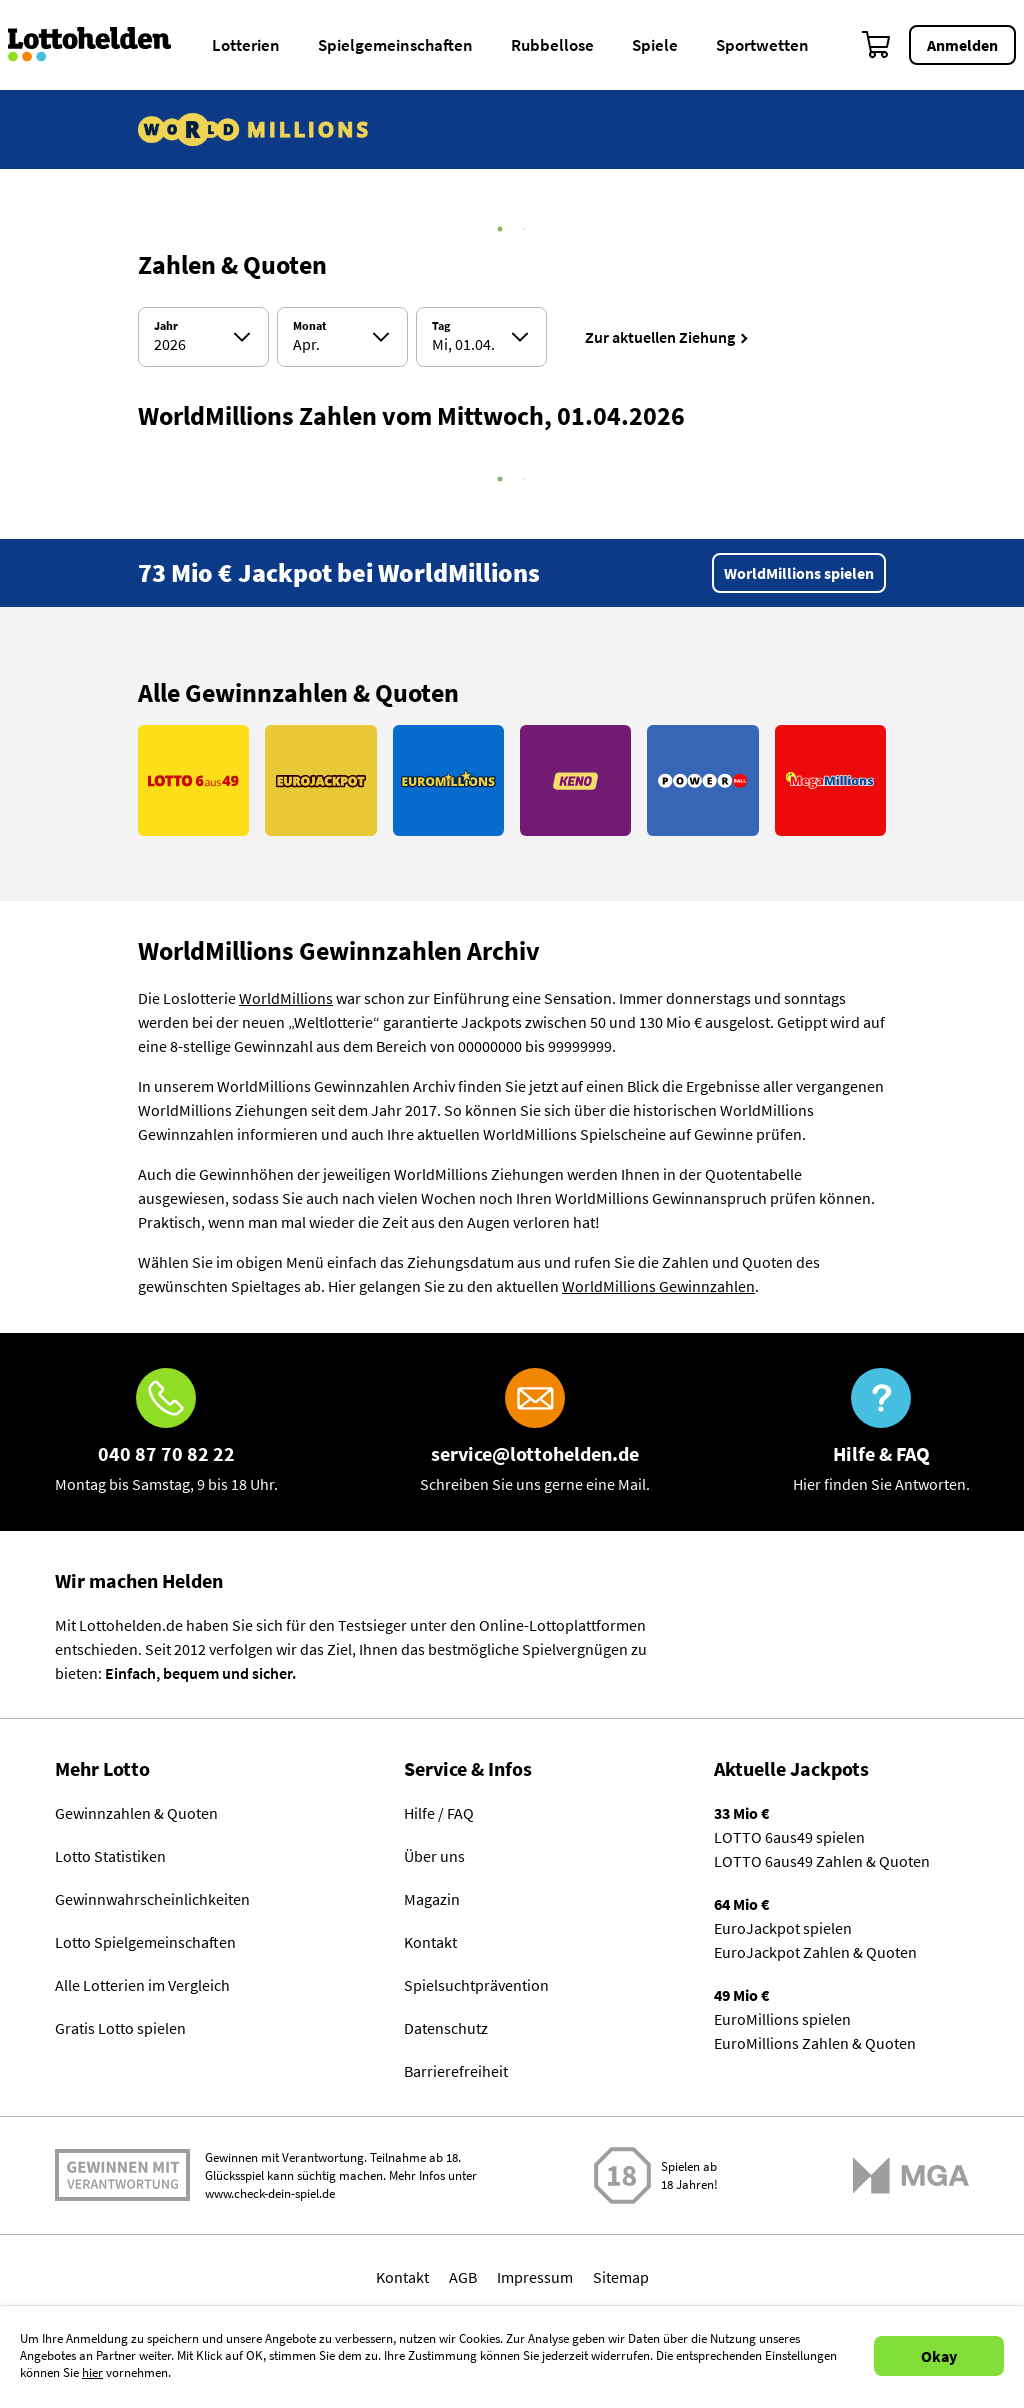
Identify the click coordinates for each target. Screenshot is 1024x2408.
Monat (310, 326)
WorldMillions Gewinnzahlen (658, 1286)
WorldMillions (286, 998)
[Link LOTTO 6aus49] (193, 780)
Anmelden (962, 45)
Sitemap (621, 2277)
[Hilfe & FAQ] (881, 1432)
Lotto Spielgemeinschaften (145, 1942)
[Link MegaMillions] (830, 780)
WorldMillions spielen (799, 573)
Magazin (432, 1899)
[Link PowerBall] (702, 780)
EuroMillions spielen (782, 2019)
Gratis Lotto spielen (120, 2028)
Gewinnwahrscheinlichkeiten (152, 1899)
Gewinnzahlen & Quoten (136, 1813)
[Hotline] (166, 1432)
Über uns (434, 1856)
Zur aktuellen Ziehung (660, 337)
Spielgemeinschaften (395, 45)
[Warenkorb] (877, 45)
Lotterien (246, 45)
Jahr (166, 326)
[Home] (102, 45)
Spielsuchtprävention (476, 1985)
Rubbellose (552, 45)
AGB (463, 2277)
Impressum (535, 2277)
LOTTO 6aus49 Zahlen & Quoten (822, 1861)
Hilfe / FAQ (439, 1813)
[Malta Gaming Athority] (911, 2175)
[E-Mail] (535, 1432)
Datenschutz (446, 2028)
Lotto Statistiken (110, 1856)
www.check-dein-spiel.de (270, 2193)
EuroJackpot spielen (783, 1928)
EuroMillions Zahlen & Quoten (815, 2043)
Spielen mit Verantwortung (122, 2175)
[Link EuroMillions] (448, 780)
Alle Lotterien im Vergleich (142, 1985)
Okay (939, 2356)
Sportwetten (762, 45)
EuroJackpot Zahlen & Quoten (815, 1952)
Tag (441, 326)
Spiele (655, 45)
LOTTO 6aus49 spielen (789, 1837)
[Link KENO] (575, 780)
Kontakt (430, 1942)
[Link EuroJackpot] (320, 780)
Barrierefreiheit (456, 2071)
